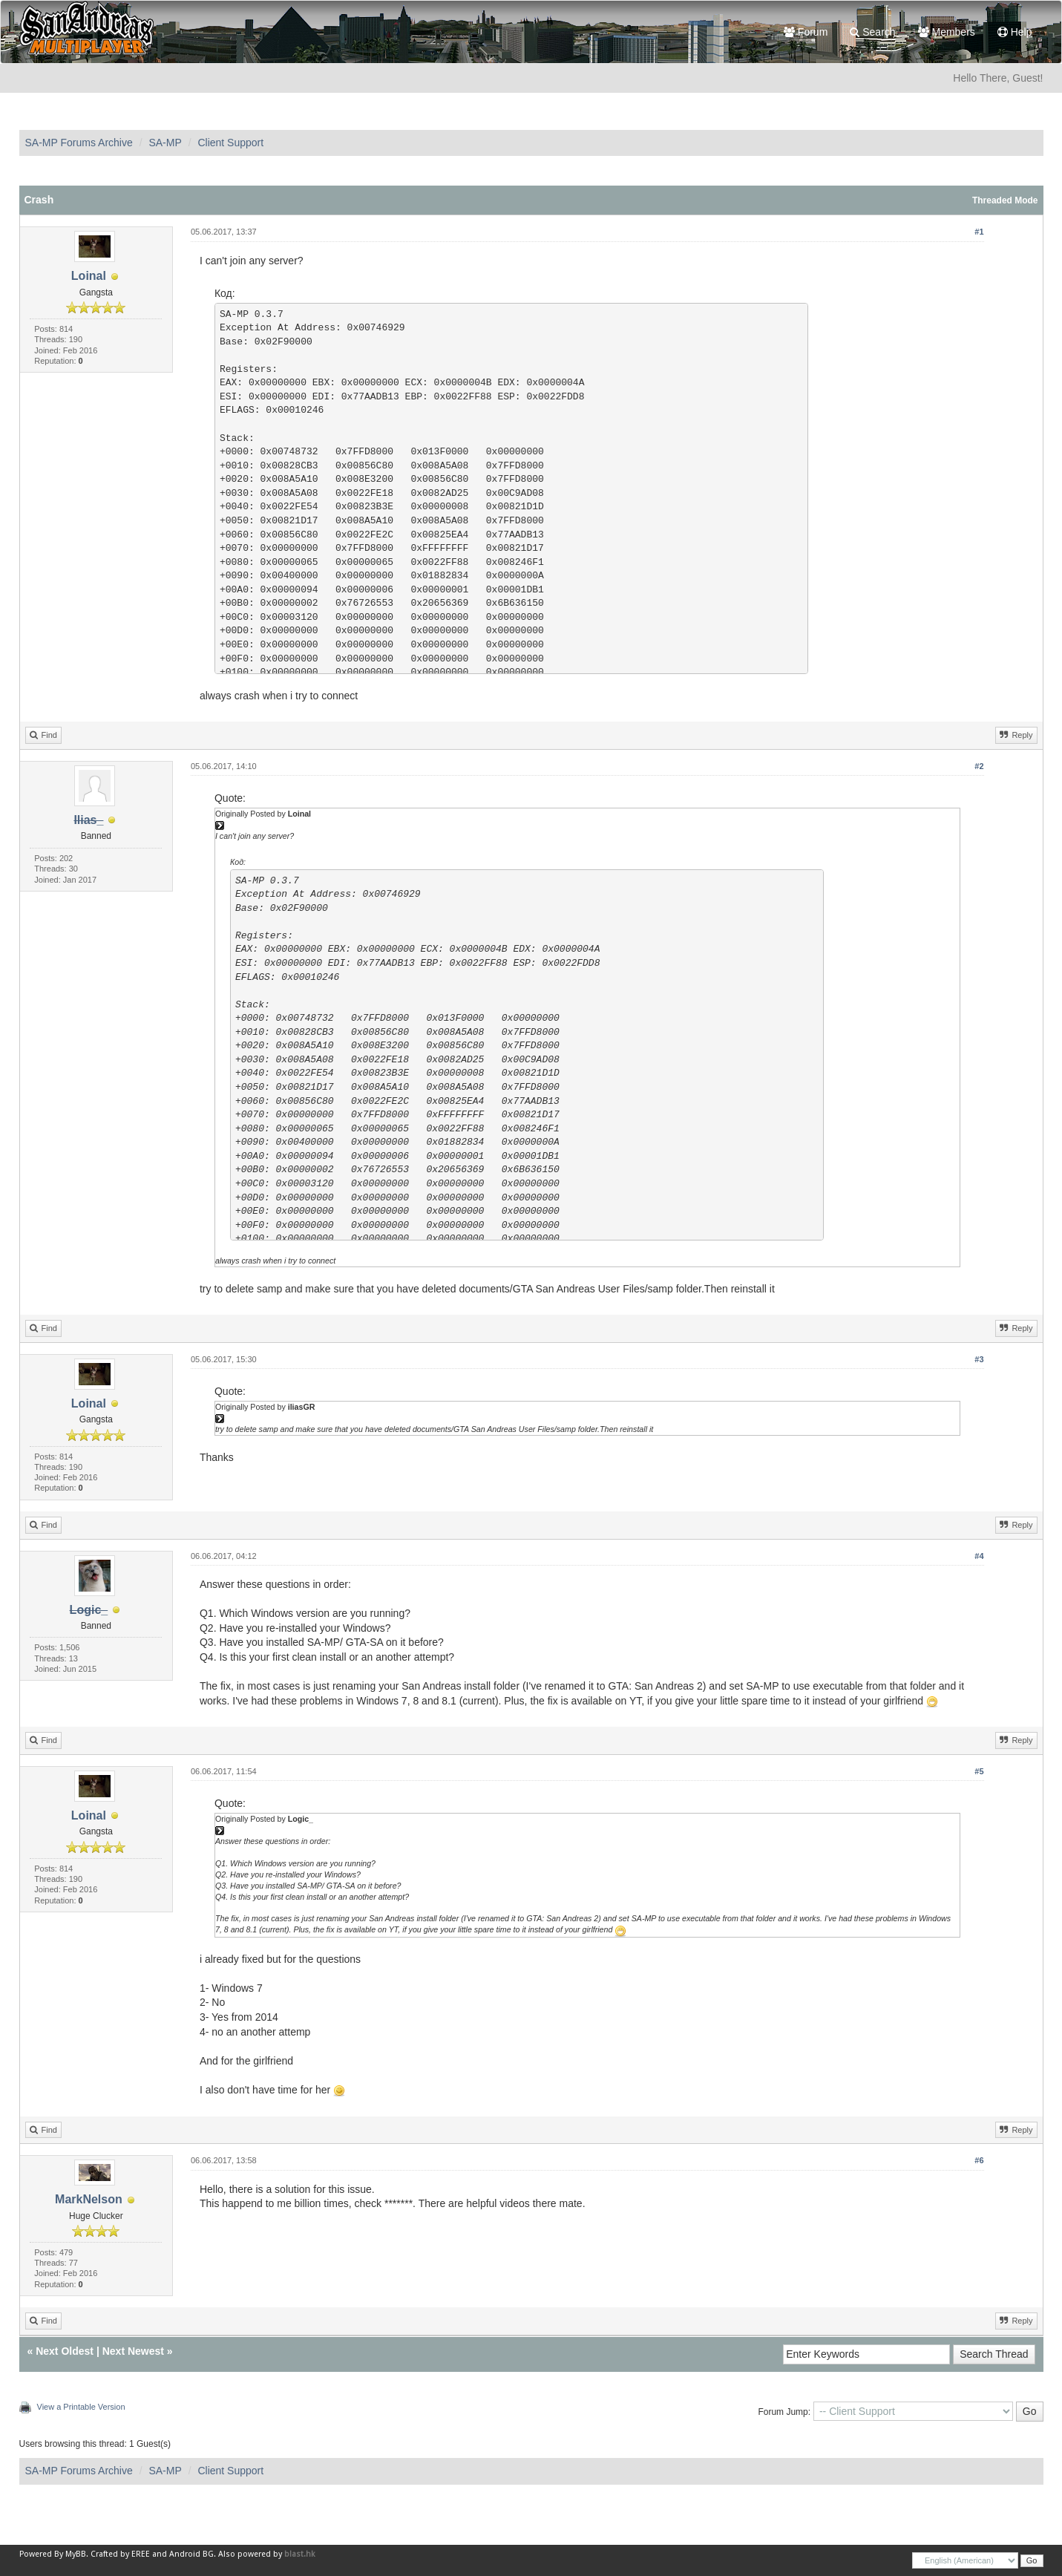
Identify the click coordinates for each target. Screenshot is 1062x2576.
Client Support (230, 142)
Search (872, 32)
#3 (978, 1359)
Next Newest (133, 2351)
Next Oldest (65, 2351)
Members (946, 32)
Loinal (88, 275)
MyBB (75, 2554)
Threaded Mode (1005, 200)
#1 (978, 231)
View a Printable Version (81, 2406)
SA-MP (164, 142)
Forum (805, 32)
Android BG (191, 2554)
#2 (978, 766)
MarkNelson (88, 2199)
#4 (978, 1556)
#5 (978, 1771)
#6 (978, 2160)
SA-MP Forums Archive (79, 142)
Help (1014, 32)
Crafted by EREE (120, 2554)
